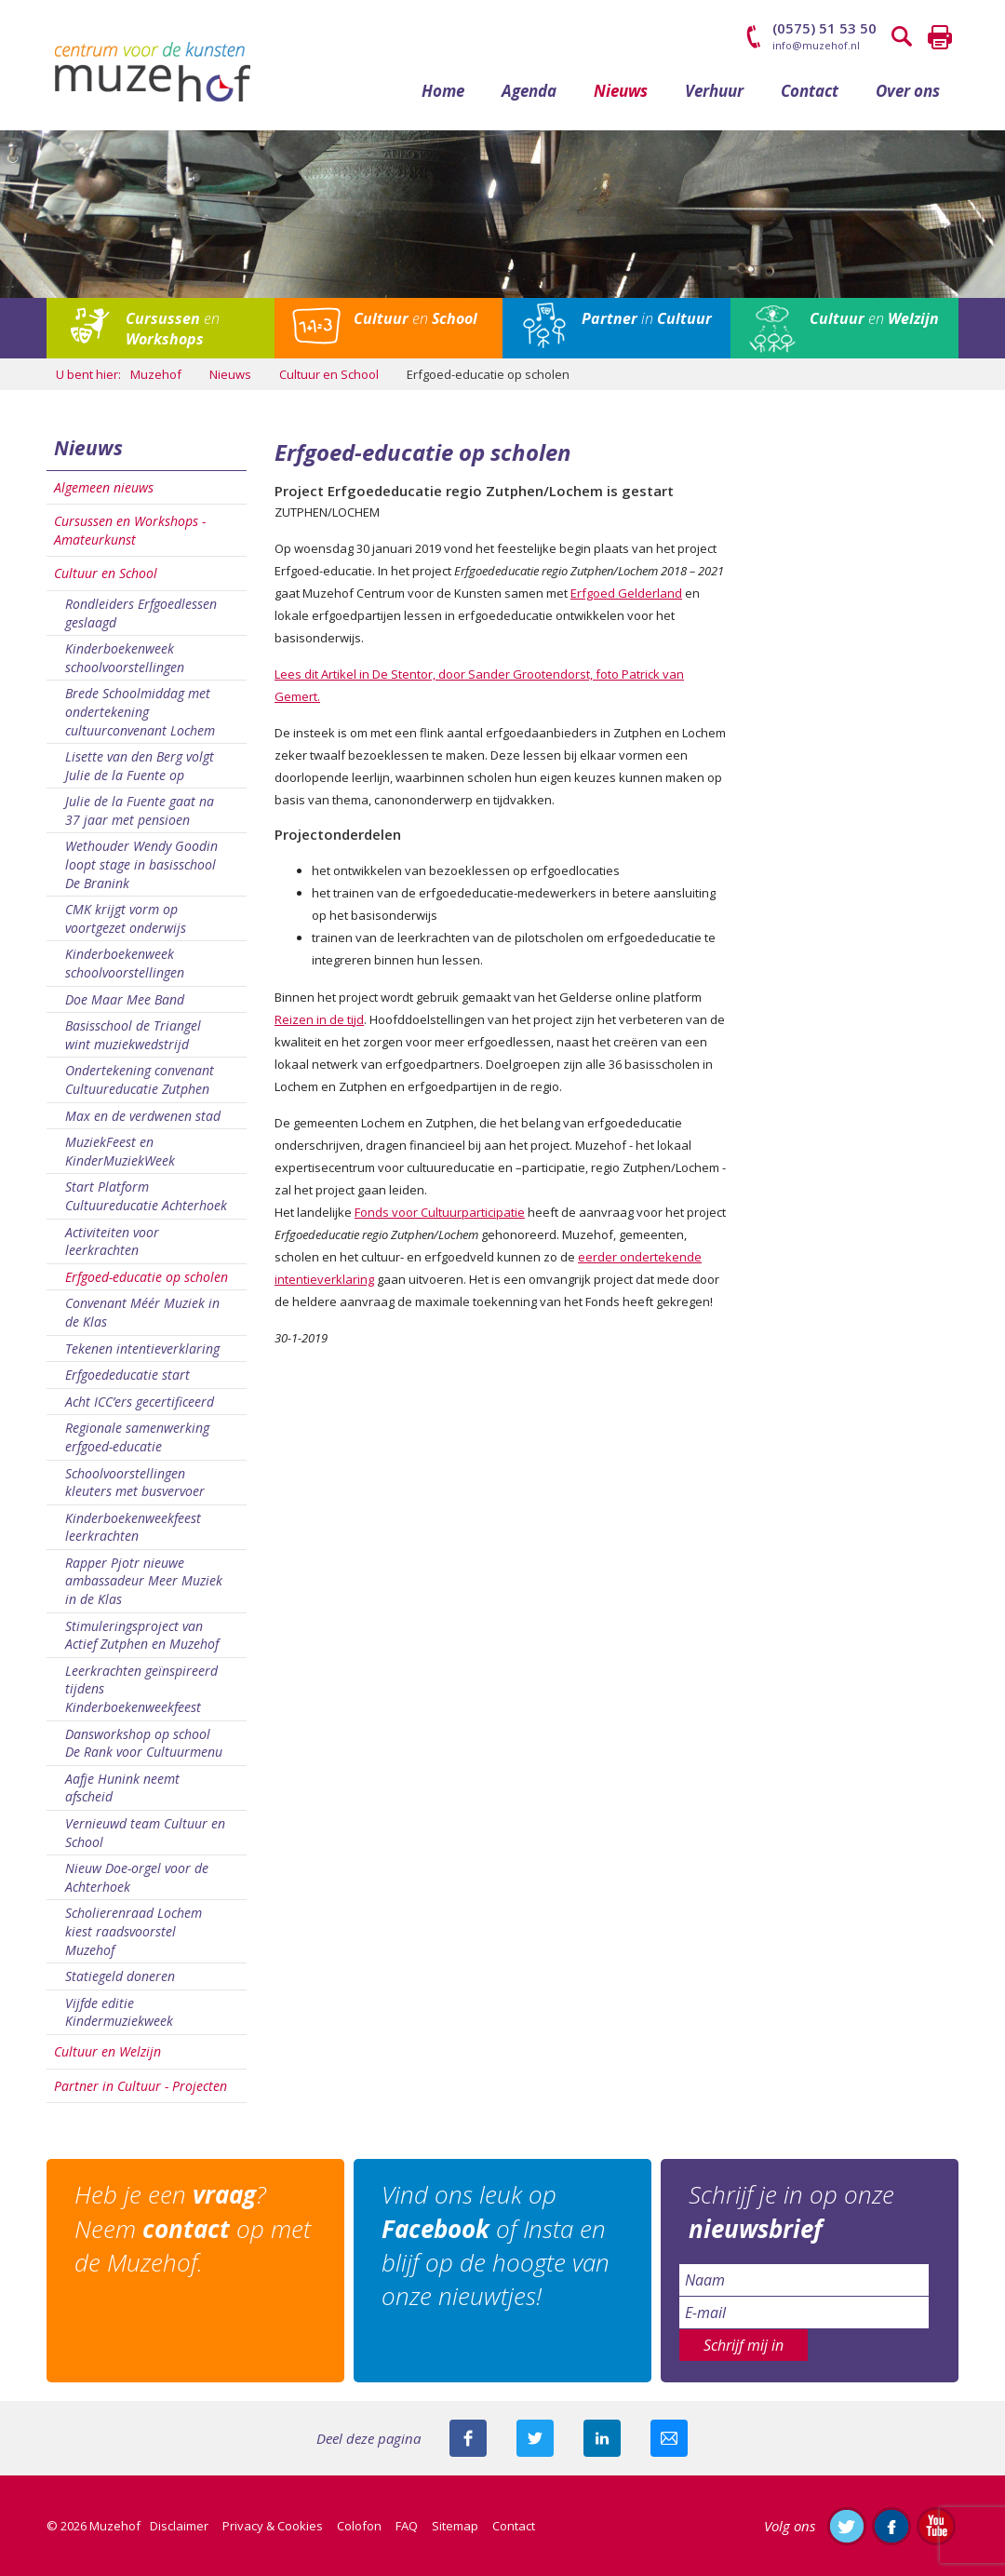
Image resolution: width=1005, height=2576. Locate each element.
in (647, 318)
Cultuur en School (105, 573)
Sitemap (455, 2525)
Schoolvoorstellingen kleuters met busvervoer (135, 1482)
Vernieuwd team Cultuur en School (145, 1832)
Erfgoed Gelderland (626, 593)
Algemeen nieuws (104, 487)
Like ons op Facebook (891, 2525)
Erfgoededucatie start (127, 1374)
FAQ (406, 2525)
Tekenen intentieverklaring (142, 1348)
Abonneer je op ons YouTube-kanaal (936, 2525)
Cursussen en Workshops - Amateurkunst (130, 530)
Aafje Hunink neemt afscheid (122, 1788)
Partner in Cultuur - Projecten (140, 2086)
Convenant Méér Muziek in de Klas (142, 1312)
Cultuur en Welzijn (107, 2051)
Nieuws (621, 90)
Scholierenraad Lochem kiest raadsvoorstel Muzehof (133, 1931)
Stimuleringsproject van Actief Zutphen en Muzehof (142, 1635)
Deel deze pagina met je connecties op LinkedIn (602, 2438)
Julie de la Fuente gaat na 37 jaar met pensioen (139, 810)
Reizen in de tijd (319, 1019)
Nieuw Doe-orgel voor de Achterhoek (136, 1877)
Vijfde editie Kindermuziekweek (119, 2012)
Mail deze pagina (669, 2438)
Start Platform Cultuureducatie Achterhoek (146, 1196)
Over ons (908, 90)
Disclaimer (179, 2525)
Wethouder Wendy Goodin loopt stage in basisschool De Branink (141, 864)
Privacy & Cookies (272, 2525)
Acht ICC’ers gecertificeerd (139, 1401)
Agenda (529, 90)
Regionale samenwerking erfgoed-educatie (137, 1437)
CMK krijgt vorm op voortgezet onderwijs (125, 918)
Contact (809, 90)
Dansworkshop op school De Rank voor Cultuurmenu (143, 1743)
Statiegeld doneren (120, 1976)
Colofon (359, 2525)
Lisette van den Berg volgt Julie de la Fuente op (139, 766)
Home (443, 90)
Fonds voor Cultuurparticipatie (440, 1212)
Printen (939, 37)
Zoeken (902, 37)
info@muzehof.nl (816, 45)
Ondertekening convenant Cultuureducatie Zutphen (139, 1079)
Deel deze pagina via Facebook (468, 2438)
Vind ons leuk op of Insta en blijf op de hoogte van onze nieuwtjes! (496, 2245)
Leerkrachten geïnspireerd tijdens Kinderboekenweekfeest (141, 1689)
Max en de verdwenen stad (143, 1116)
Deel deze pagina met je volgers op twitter (535, 2438)
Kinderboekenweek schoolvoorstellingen (124, 658)
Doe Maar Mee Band (124, 999)
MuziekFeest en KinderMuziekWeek (120, 1151)
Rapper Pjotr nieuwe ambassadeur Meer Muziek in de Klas (143, 1581)
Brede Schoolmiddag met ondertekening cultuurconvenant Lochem (140, 711)
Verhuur (714, 90)
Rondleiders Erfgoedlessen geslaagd (141, 613)
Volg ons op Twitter (846, 2525)
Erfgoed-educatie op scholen (146, 1277)
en (173, 328)
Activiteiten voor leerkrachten (112, 1241)
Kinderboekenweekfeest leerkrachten (133, 1527)
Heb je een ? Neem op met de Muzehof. (192, 2228)
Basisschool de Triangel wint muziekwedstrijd (133, 1035)
